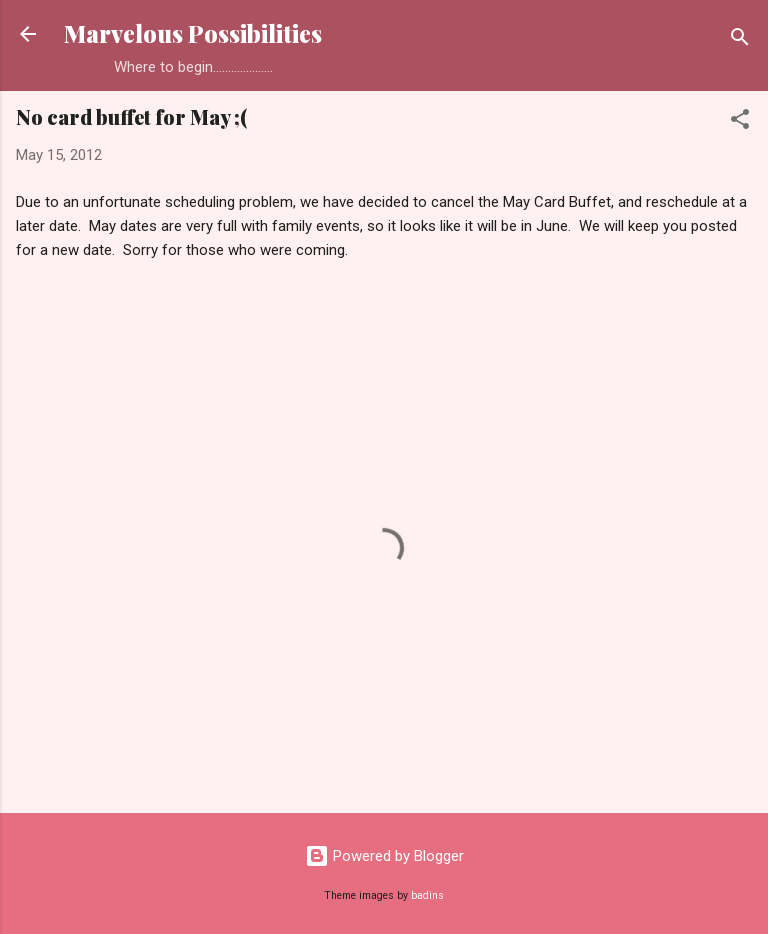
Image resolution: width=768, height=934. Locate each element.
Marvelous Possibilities (193, 33)
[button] (740, 122)
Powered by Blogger (384, 856)
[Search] (740, 40)
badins (427, 895)
